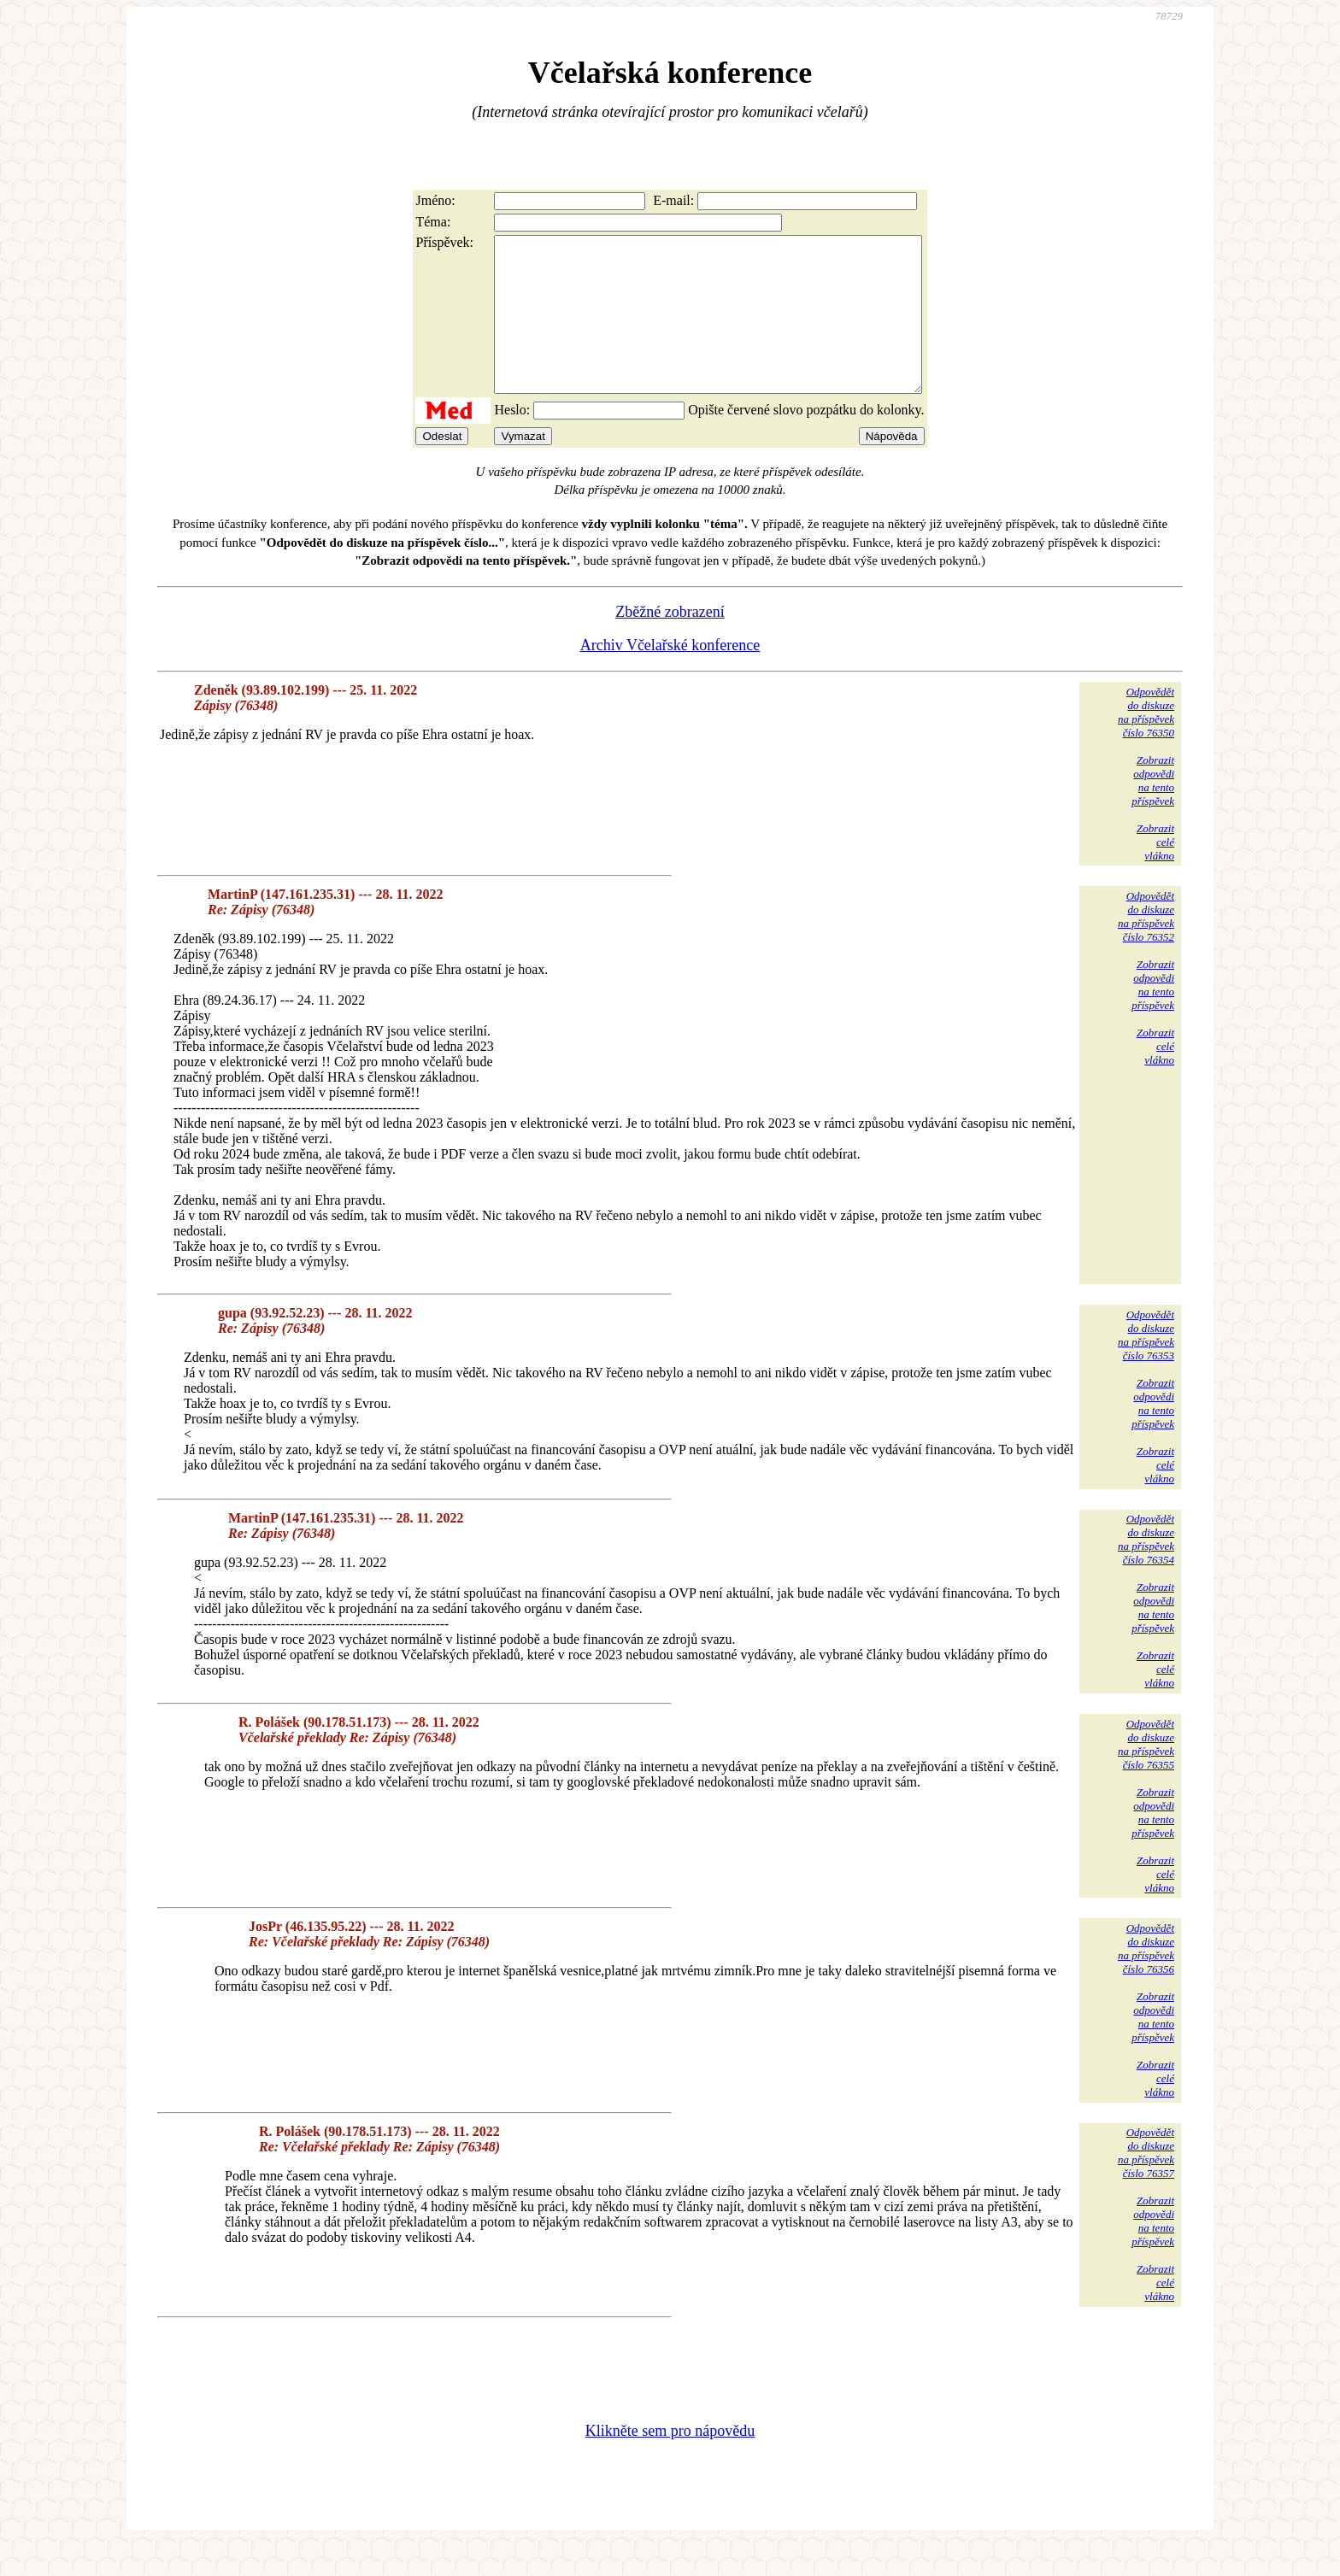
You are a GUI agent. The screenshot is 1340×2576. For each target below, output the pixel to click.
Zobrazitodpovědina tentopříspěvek (1152, 811)
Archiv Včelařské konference (670, 675)
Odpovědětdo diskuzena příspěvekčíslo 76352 (1146, 947)
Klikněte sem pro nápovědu (670, 2461)
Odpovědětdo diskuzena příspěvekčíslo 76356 (1146, 1979)
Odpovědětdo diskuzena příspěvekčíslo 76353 (1146, 1366)
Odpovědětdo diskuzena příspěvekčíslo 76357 (1146, 2183)
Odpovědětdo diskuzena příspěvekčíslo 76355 (1146, 1775)
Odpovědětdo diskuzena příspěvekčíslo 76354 (1146, 1570)
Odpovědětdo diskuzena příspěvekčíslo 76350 (1146, 743)
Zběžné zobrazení (669, 642)
